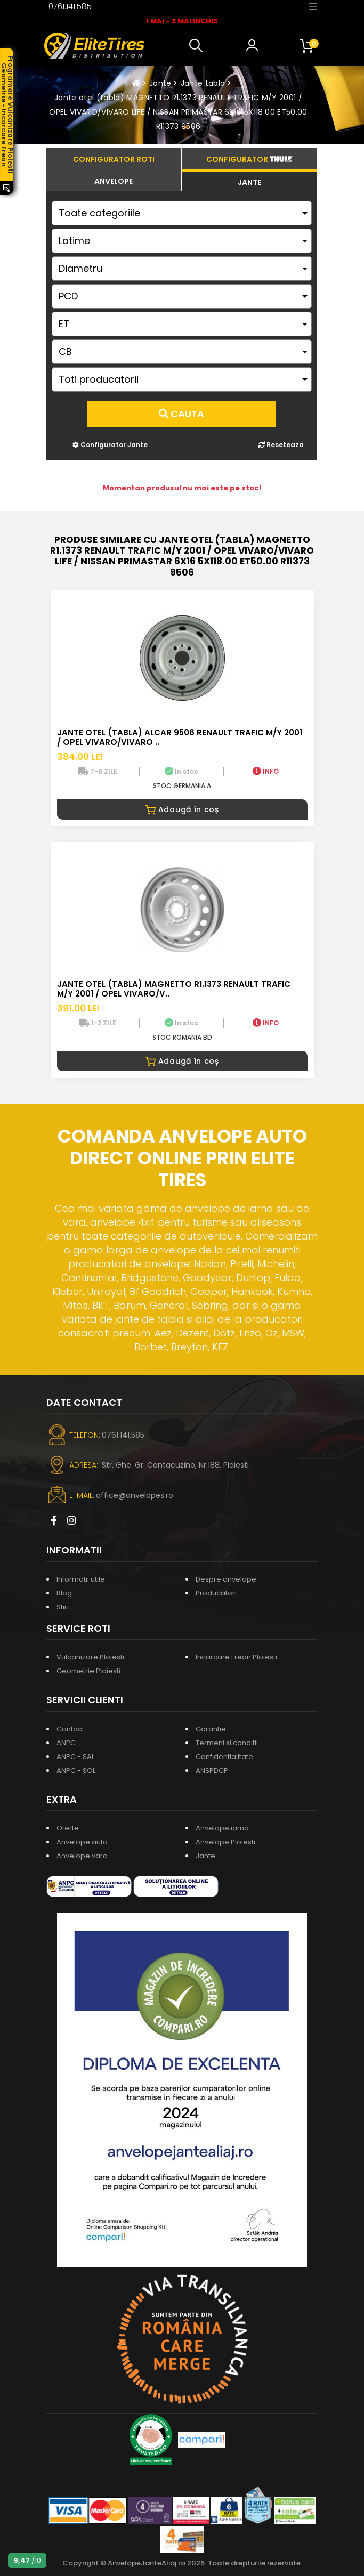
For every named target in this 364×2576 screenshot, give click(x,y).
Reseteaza (281, 444)
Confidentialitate (224, 1757)
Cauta (181, 413)
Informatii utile (80, 1579)
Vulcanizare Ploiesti (90, 1657)
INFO (266, 771)
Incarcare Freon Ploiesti (236, 1657)
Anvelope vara (82, 1856)
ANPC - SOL (75, 1770)
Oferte (67, 1828)
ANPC (66, 1743)
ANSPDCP (212, 1770)
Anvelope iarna (222, 1828)
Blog (64, 1593)
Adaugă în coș (182, 809)
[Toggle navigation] (313, 6)
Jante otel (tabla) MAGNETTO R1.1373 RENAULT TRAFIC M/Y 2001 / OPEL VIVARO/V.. (173, 988)
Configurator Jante (110, 444)
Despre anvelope (226, 1579)
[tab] (113, 180)
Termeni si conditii (227, 1743)
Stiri (62, 1607)
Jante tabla (203, 83)
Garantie (211, 1729)
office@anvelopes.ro (134, 1495)
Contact (70, 1729)
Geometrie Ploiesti (88, 1671)
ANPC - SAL (75, 1757)
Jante (160, 83)
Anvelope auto (82, 1842)
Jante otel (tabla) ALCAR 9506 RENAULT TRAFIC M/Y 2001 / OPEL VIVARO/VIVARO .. (179, 737)
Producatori (216, 1593)
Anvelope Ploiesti (225, 1842)
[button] (198, 46)
